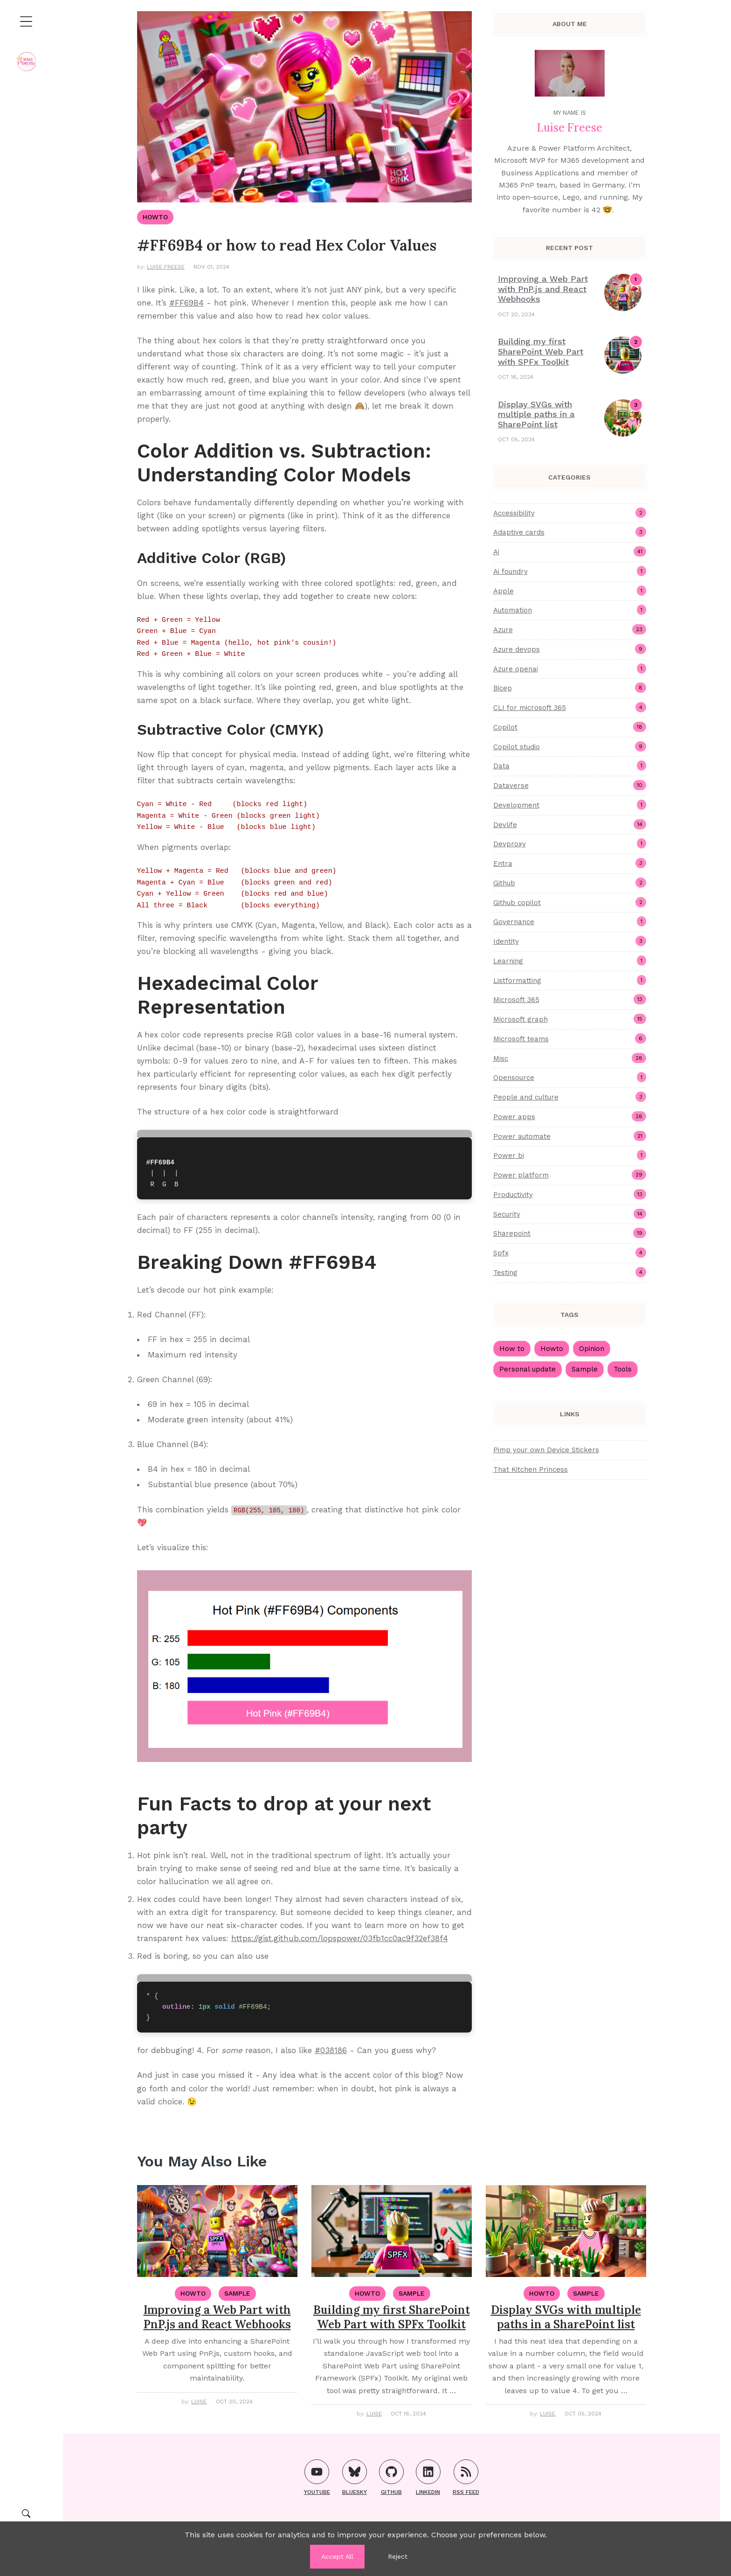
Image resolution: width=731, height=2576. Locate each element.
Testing (569, 1272)
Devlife (569, 824)
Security (569, 1214)
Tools (623, 1369)
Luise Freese (166, 267)
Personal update (527, 1369)
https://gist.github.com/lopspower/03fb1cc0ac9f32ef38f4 (339, 1938)
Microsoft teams (569, 1038)
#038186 (331, 2050)
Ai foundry (569, 571)
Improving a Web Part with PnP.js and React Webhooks (543, 289)
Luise (199, 2401)
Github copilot (569, 902)
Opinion (591, 1348)
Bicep (569, 687)
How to (511, 1348)
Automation (569, 610)
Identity (569, 941)
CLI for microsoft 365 (569, 707)
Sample (585, 1369)
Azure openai (569, 668)
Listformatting (569, 980)
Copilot (569, 727)
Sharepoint (569, 1233)
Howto (551, 1348)
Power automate (569, 1136)
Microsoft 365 (569, 999)
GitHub (391, 2477)
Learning (569, 960)
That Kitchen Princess (530, 1469)
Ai (569, 551)
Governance (569, 921)
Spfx (569, 1252)
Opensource (569, 1077)
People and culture (569, 1097)
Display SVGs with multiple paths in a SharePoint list (536, 414)
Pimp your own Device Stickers (546, 1450)
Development (569, 805)
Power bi (569, 1155)
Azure (569, 629)
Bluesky (354, 2477)
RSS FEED (466, 2477)
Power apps (569, 1116)
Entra (569, 863)
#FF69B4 (186, 302)
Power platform (569, 1175)
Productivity (569, 1194)
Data (569, 765)
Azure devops (569, 649)
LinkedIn (428, 2477)
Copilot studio (569, 746)
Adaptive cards (569, 532)
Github (569, 882)
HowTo (155, 217)
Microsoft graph (569, 1019)
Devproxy (569, 843)
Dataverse (569, 785)
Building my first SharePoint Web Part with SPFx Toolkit (540, 351)
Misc (569, 1058)
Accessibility (569, 513)
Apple (569, 590)
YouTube (317, 2477)
